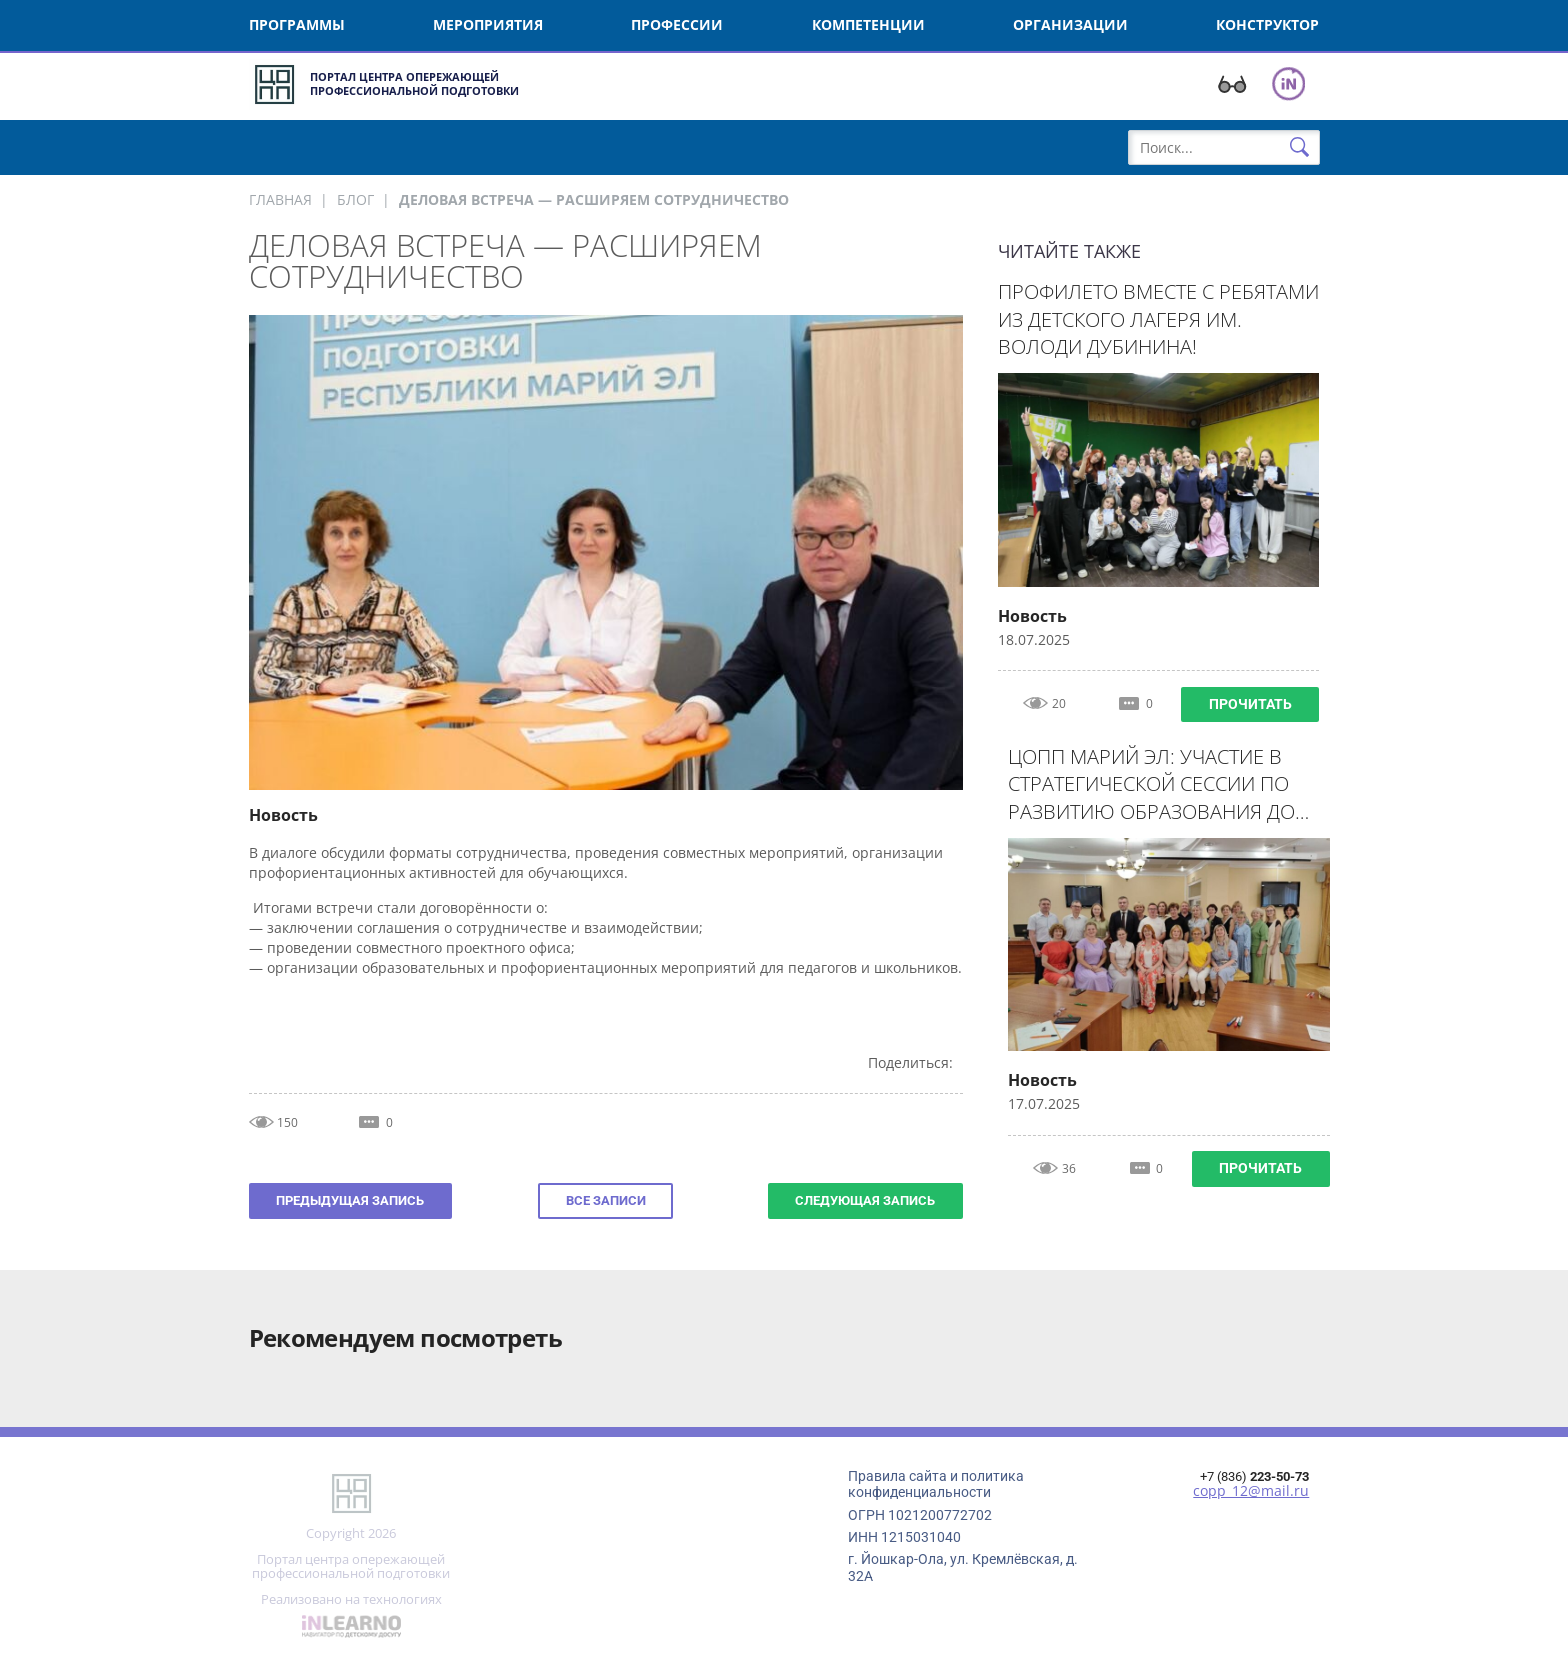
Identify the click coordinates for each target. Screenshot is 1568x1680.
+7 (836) (1254, 1476)
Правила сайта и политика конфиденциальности (936, 1484)
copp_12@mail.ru (1251, 1491)
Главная (280, 199)
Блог (355, 199)
